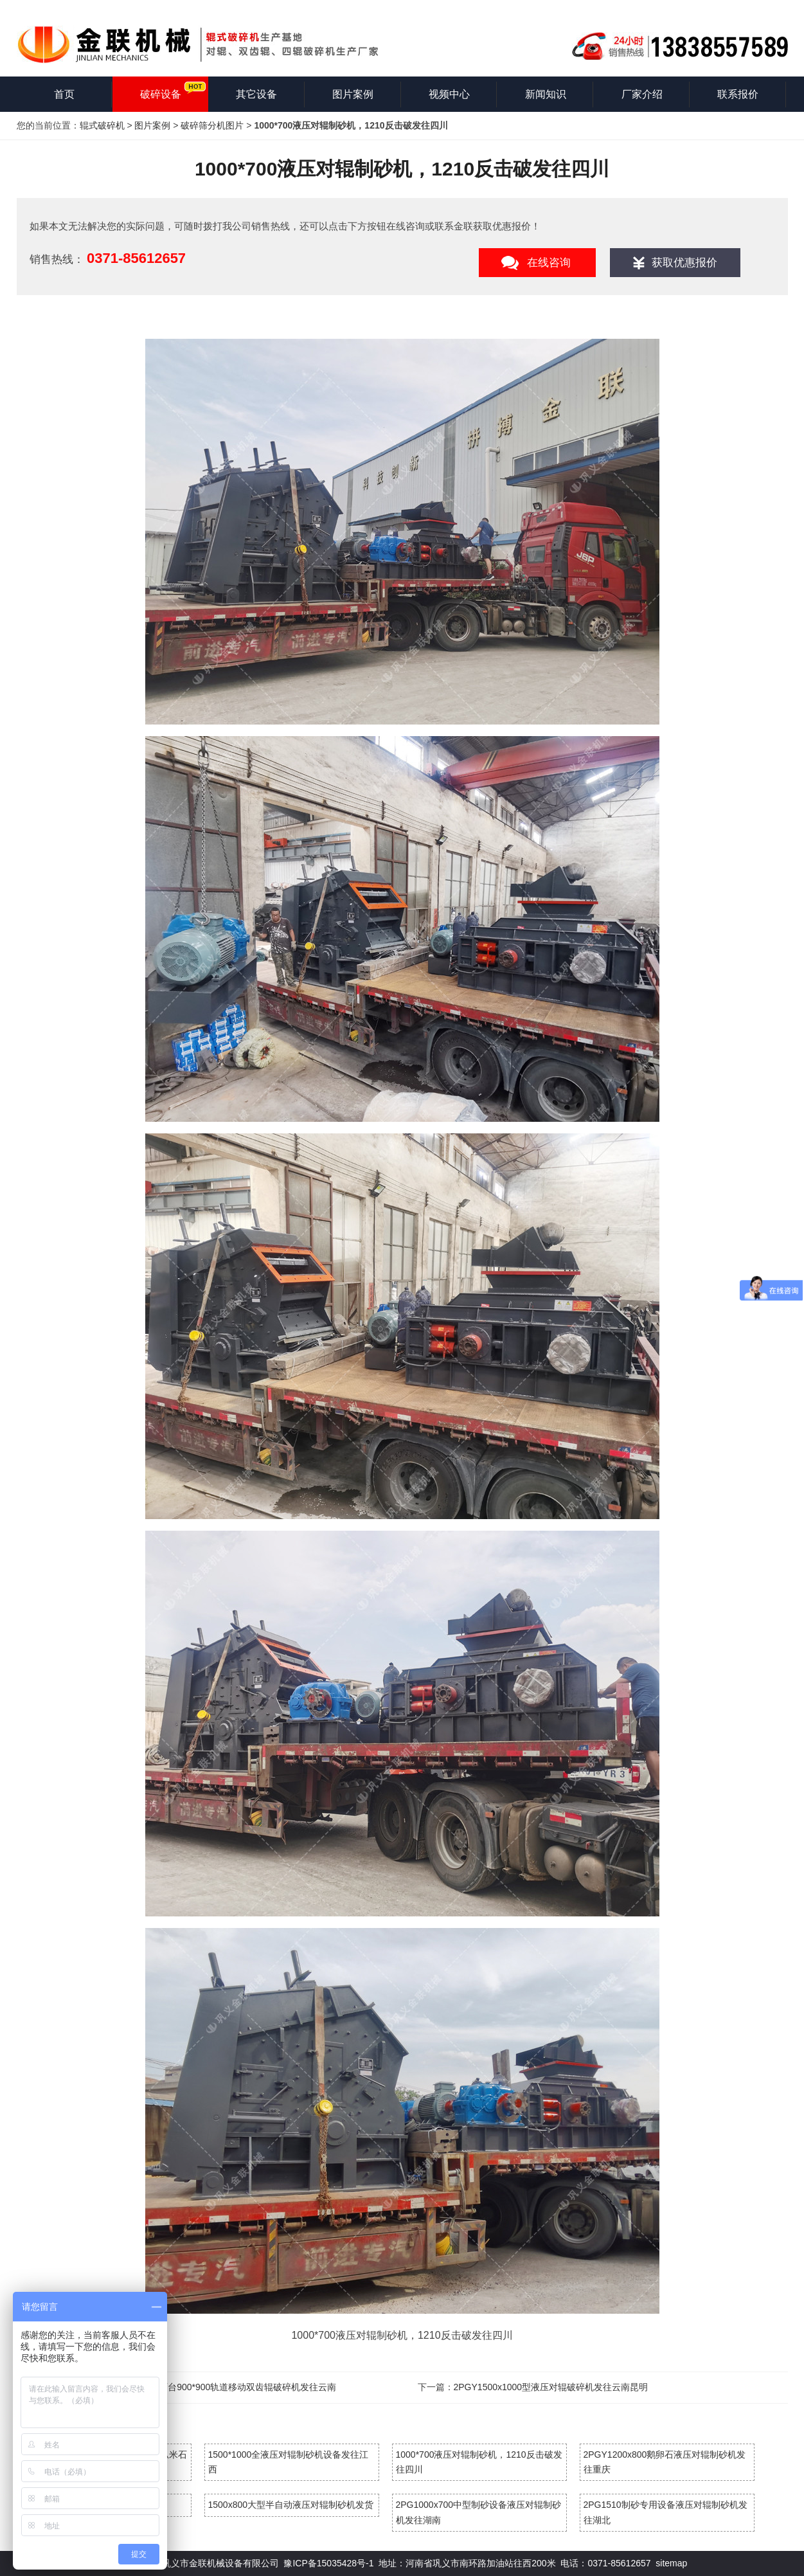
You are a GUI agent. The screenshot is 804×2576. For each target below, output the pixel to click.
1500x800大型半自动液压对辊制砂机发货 (291, 2504)
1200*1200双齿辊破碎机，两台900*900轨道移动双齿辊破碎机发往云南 (195, 2387)
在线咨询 (549, 263)
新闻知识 (545, 94)
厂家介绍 (642, 94)
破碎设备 (160, 94)
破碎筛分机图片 (212, 125)
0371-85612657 (136, 258)
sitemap (671, 2563)
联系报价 (737, 94)
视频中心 (449, 94)
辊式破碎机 (102, 125)
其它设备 (256, 94)
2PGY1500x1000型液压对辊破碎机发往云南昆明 (551, 2387)
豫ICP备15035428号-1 (328, 2563)
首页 (64, 94)
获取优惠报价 (684, 263)
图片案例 (352, 94)
